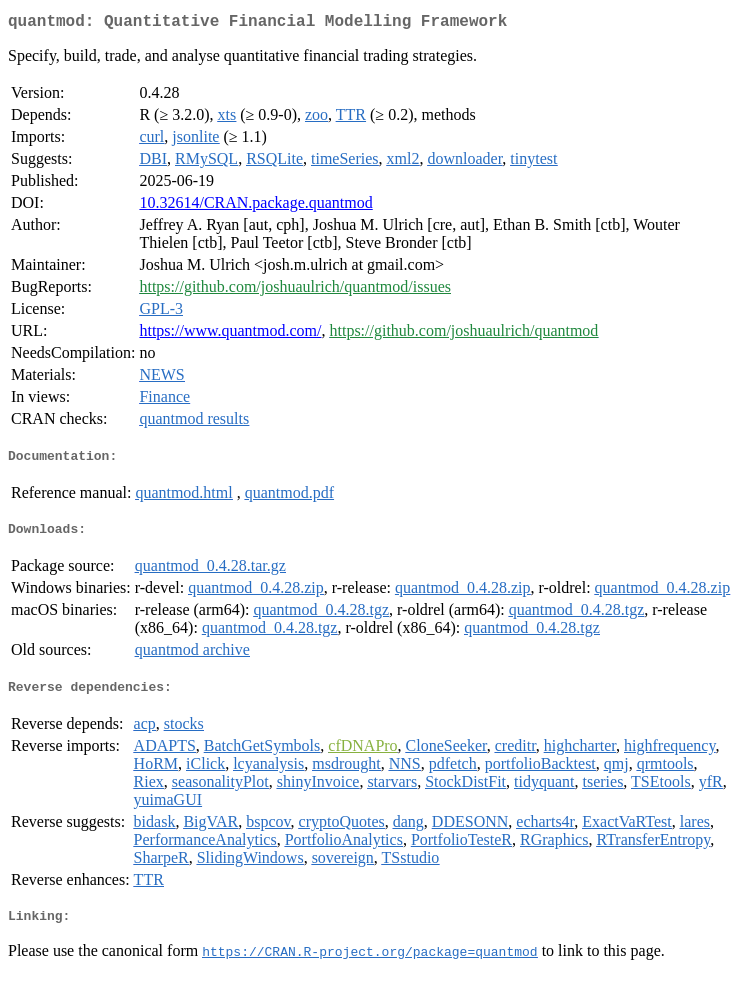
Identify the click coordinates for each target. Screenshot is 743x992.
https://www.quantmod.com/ (230, 334)
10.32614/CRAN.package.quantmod (255, 206)
